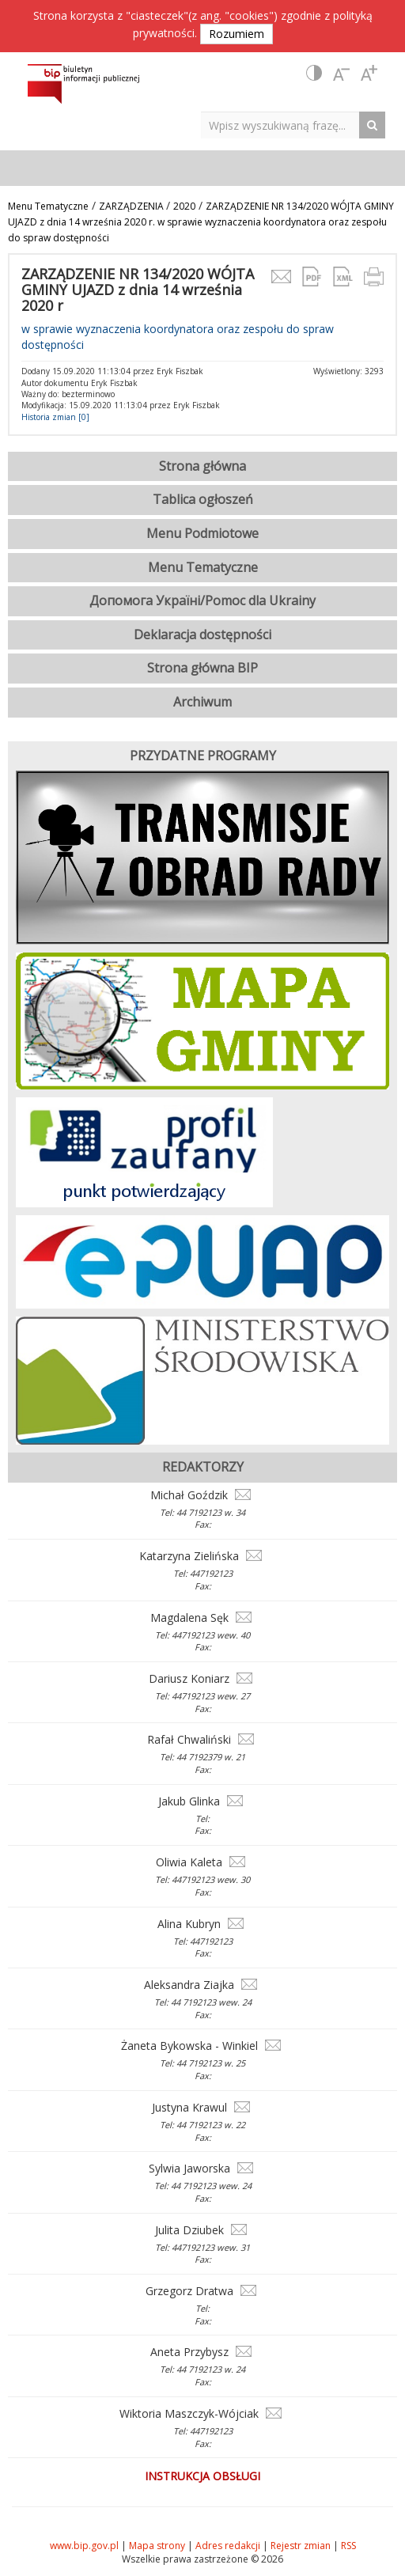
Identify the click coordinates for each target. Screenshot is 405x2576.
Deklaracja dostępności (202, 634)
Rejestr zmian (301, 2545)
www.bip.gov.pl (84, 2545)
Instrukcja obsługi (202, 2475)
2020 (184, 206)
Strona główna (202, 466)
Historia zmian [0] (55, 416)
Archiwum (202, 701)
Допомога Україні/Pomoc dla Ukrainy (202, 600)
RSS (348, 2545)
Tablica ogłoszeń (203, 499)
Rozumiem (236, 33)
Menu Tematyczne (48, 206)
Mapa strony (157, 2545)
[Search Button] (376, 124)
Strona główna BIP (202, 667)
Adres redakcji (227, 2545)
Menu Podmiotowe (202, 533)
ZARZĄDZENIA (132, 206)
